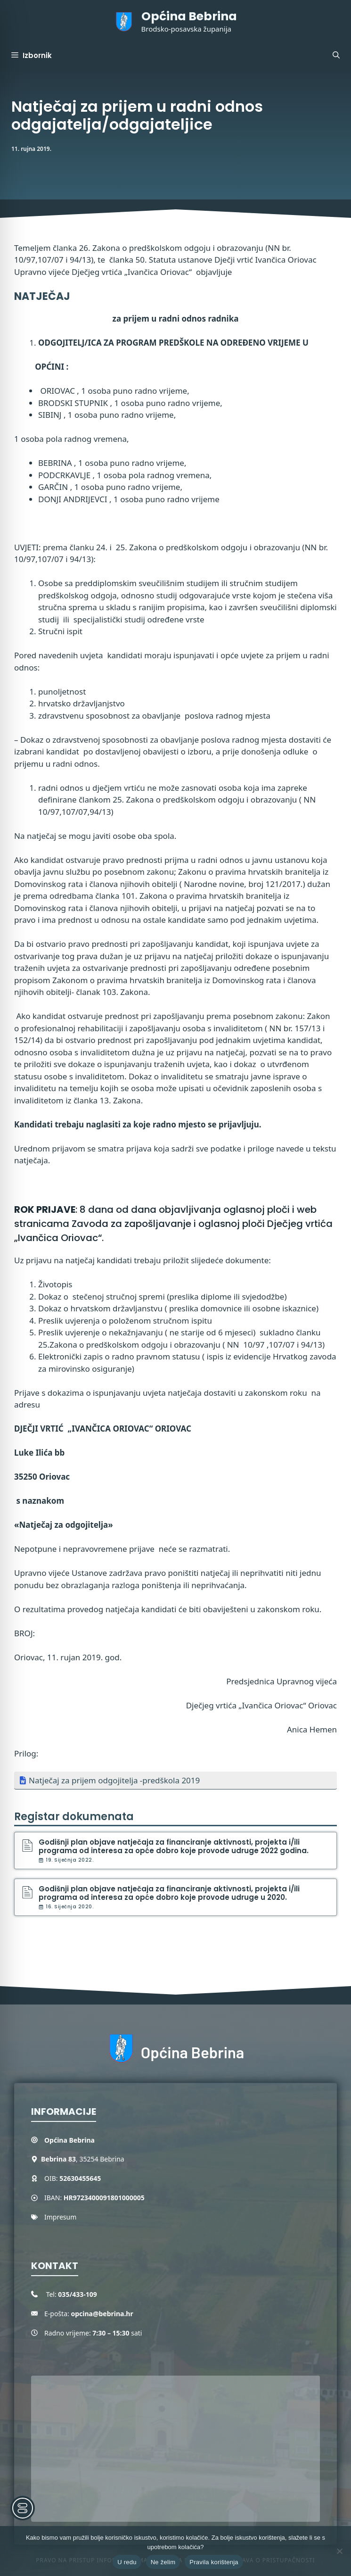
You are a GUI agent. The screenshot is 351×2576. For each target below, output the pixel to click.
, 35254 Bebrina (82, 2158)
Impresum (60, 2216)
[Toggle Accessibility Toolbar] (22, 2508)
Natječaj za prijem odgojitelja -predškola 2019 (114, 1780)
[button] (336, 55)
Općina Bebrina (189, 16)
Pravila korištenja (213, 2562)
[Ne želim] (339, 2551)
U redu (127, 2562)
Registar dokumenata (74, 1816)
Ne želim (163, 2562)
